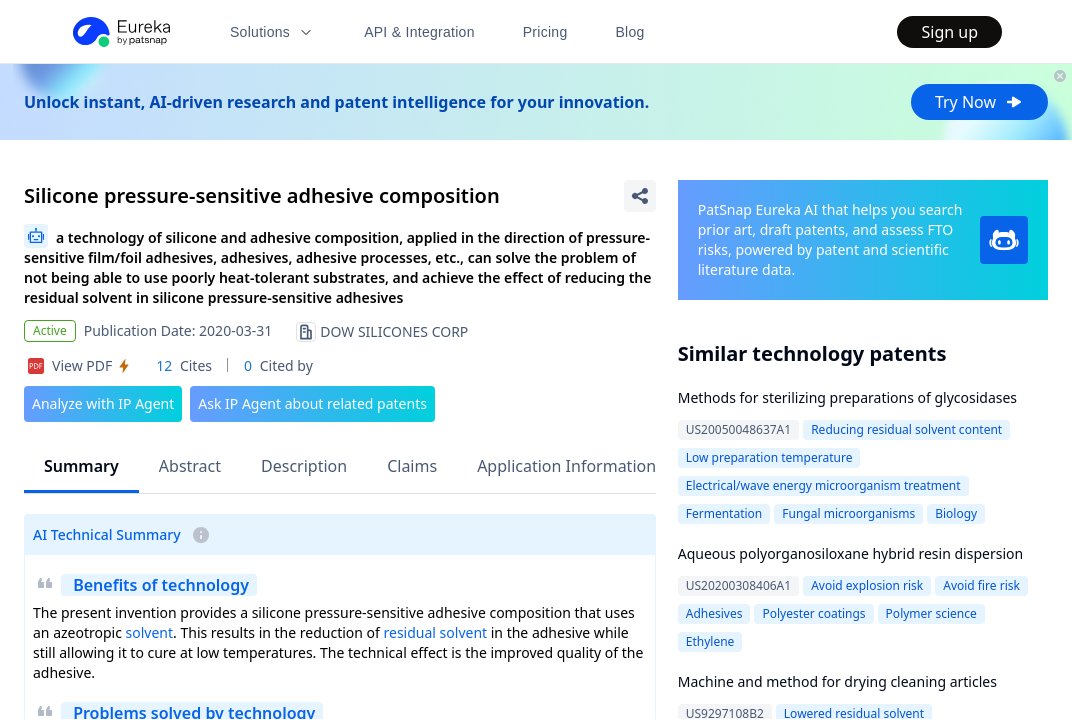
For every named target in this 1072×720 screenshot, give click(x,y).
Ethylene (710, 641)
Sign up (949, 32)
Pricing (545, 32)
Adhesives (714, 613)
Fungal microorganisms (848, 513)
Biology (956, 513)
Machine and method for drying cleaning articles (837, 681)
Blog (630, 32)
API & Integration (419, 32)
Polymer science (931, 613)
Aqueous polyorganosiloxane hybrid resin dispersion (850, 553)
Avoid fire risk (981, 585)
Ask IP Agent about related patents (312, 403)
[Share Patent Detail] (640, 196)
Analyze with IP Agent (103, 403)
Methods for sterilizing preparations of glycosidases (847, 397)
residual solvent (436, 632)
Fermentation (724, 513)
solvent (150, 632)
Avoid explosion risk (867, 585)
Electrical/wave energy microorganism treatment (823, 485)
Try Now (979, 102)
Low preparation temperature (769, 457)
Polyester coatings (813, 613)
